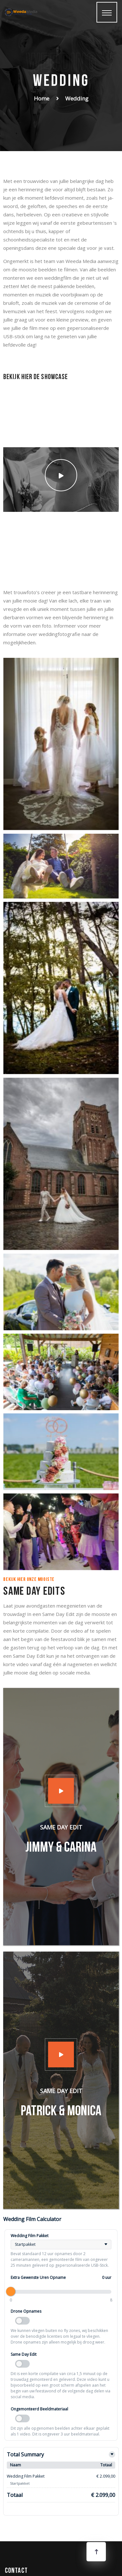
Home (41, 98)
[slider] (10, 2291)
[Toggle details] (112, 2454)
